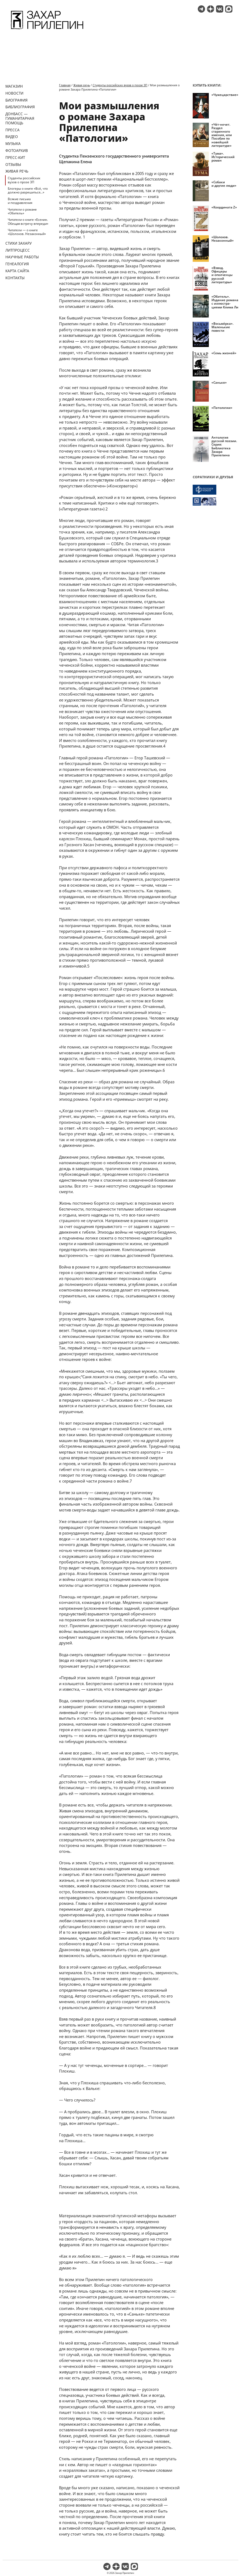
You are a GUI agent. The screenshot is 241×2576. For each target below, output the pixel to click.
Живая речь (16, 171)
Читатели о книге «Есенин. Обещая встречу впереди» (28, 221)
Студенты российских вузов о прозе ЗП (24, 180)
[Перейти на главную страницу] (47, 30)
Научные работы (22, 256)
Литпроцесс (17, 250)
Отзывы (13, 164)
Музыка (13, 143)
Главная (65, 85)
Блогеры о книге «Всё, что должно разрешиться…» (28, 190)
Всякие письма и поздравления (20, 201)
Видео (11, 136)
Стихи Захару (18, 243)
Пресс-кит (15, 157)
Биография (16, 100)
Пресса (12, 129)
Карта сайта (17, 270)
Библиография (20, 106)
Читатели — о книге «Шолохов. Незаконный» (27, 232)
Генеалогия (17, 263)
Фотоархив (16, 150)
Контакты (15, 277)
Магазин (14, 86)
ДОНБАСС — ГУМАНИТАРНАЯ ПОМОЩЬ (19, 118)
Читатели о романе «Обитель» (22, 211)
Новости (14, 93)
